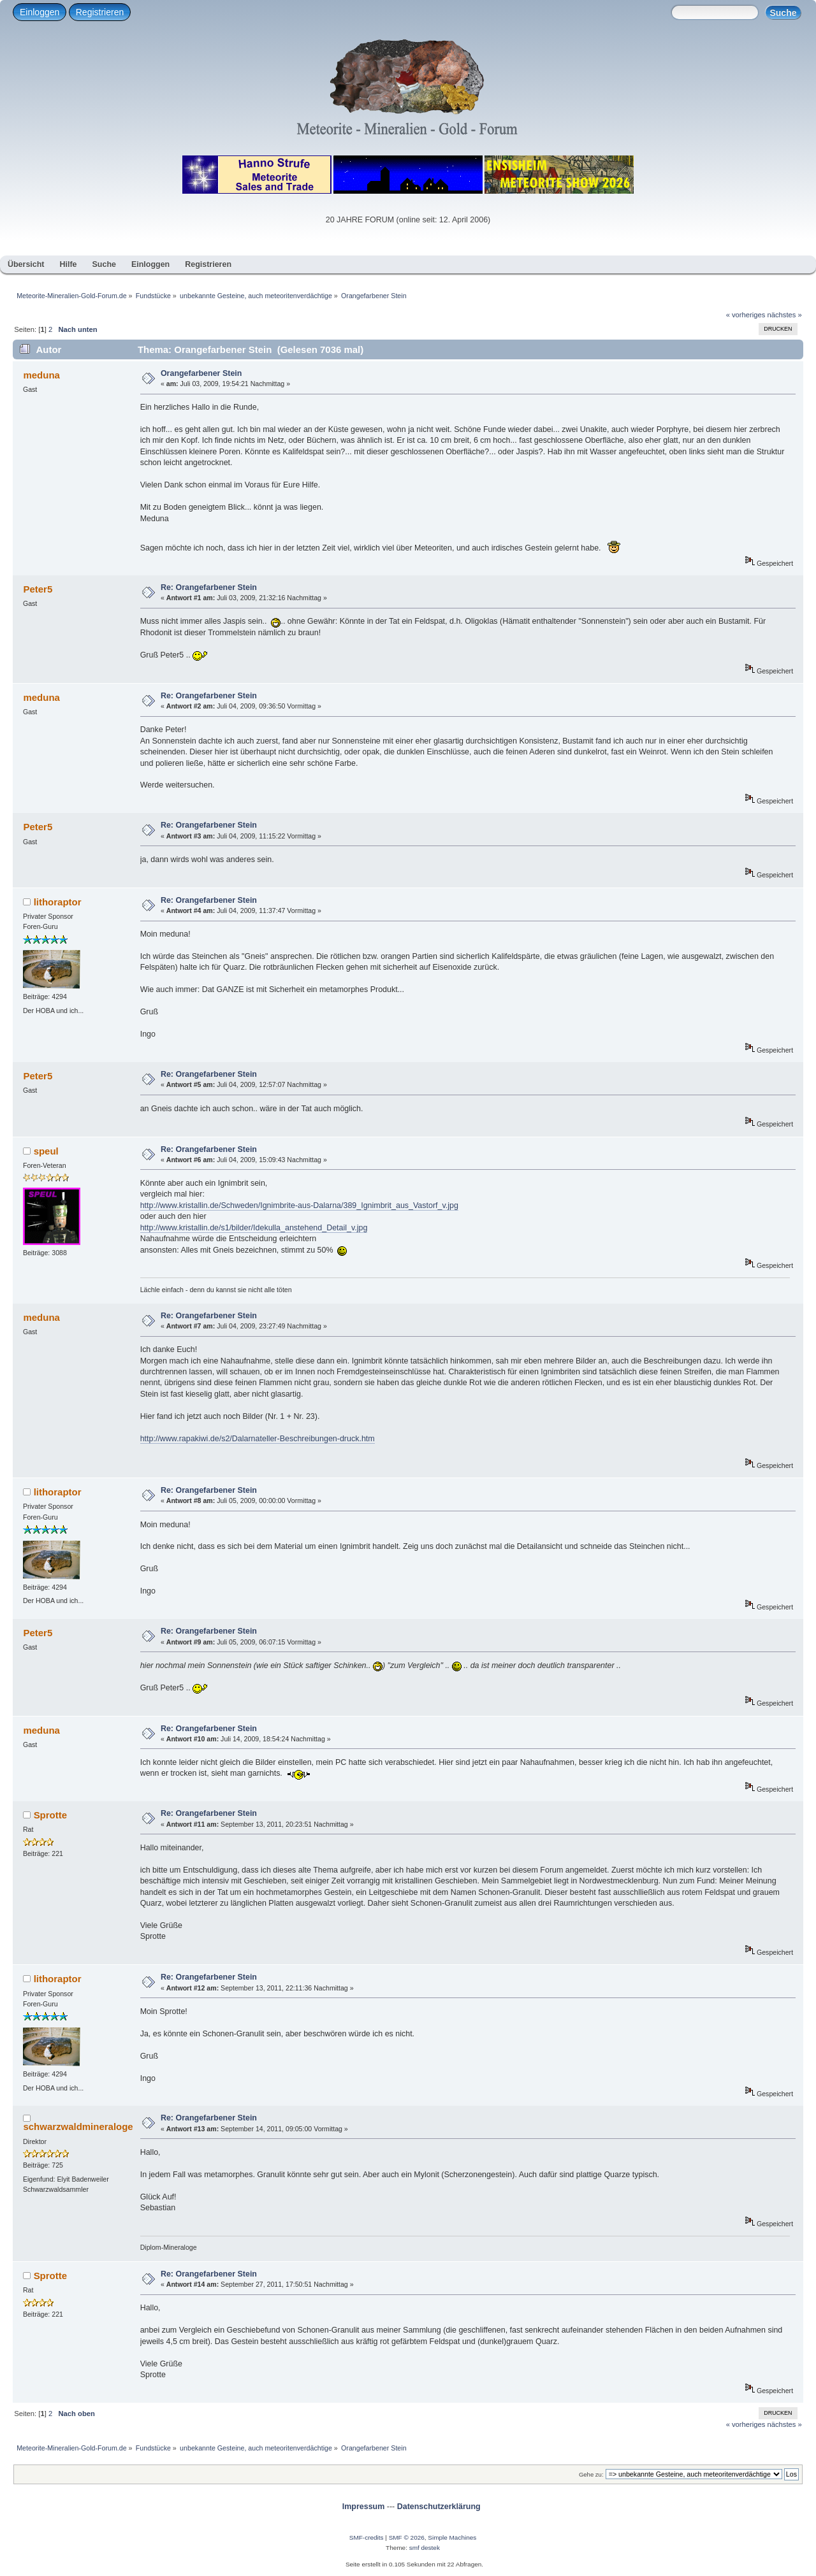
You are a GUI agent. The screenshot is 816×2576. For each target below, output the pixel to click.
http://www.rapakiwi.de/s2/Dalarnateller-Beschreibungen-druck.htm (257, 1438)
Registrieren (100, 12)
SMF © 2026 (407, 2537)
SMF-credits (366, 2537)
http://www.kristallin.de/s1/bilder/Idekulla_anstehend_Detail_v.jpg (254, 1227)
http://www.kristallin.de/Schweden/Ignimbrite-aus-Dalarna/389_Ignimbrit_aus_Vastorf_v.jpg (299, 1205)
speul (46, 1151)
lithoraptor (58, 901)
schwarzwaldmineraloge (78, 2126)
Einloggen (39, 12)
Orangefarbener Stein (201, 373)
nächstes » (785, 315)
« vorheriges (746, 315)
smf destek (424, 2547)
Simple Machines (452, 2537)
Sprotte (50, 1815)
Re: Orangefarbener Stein (209, 587)
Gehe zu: (591, 2474)
